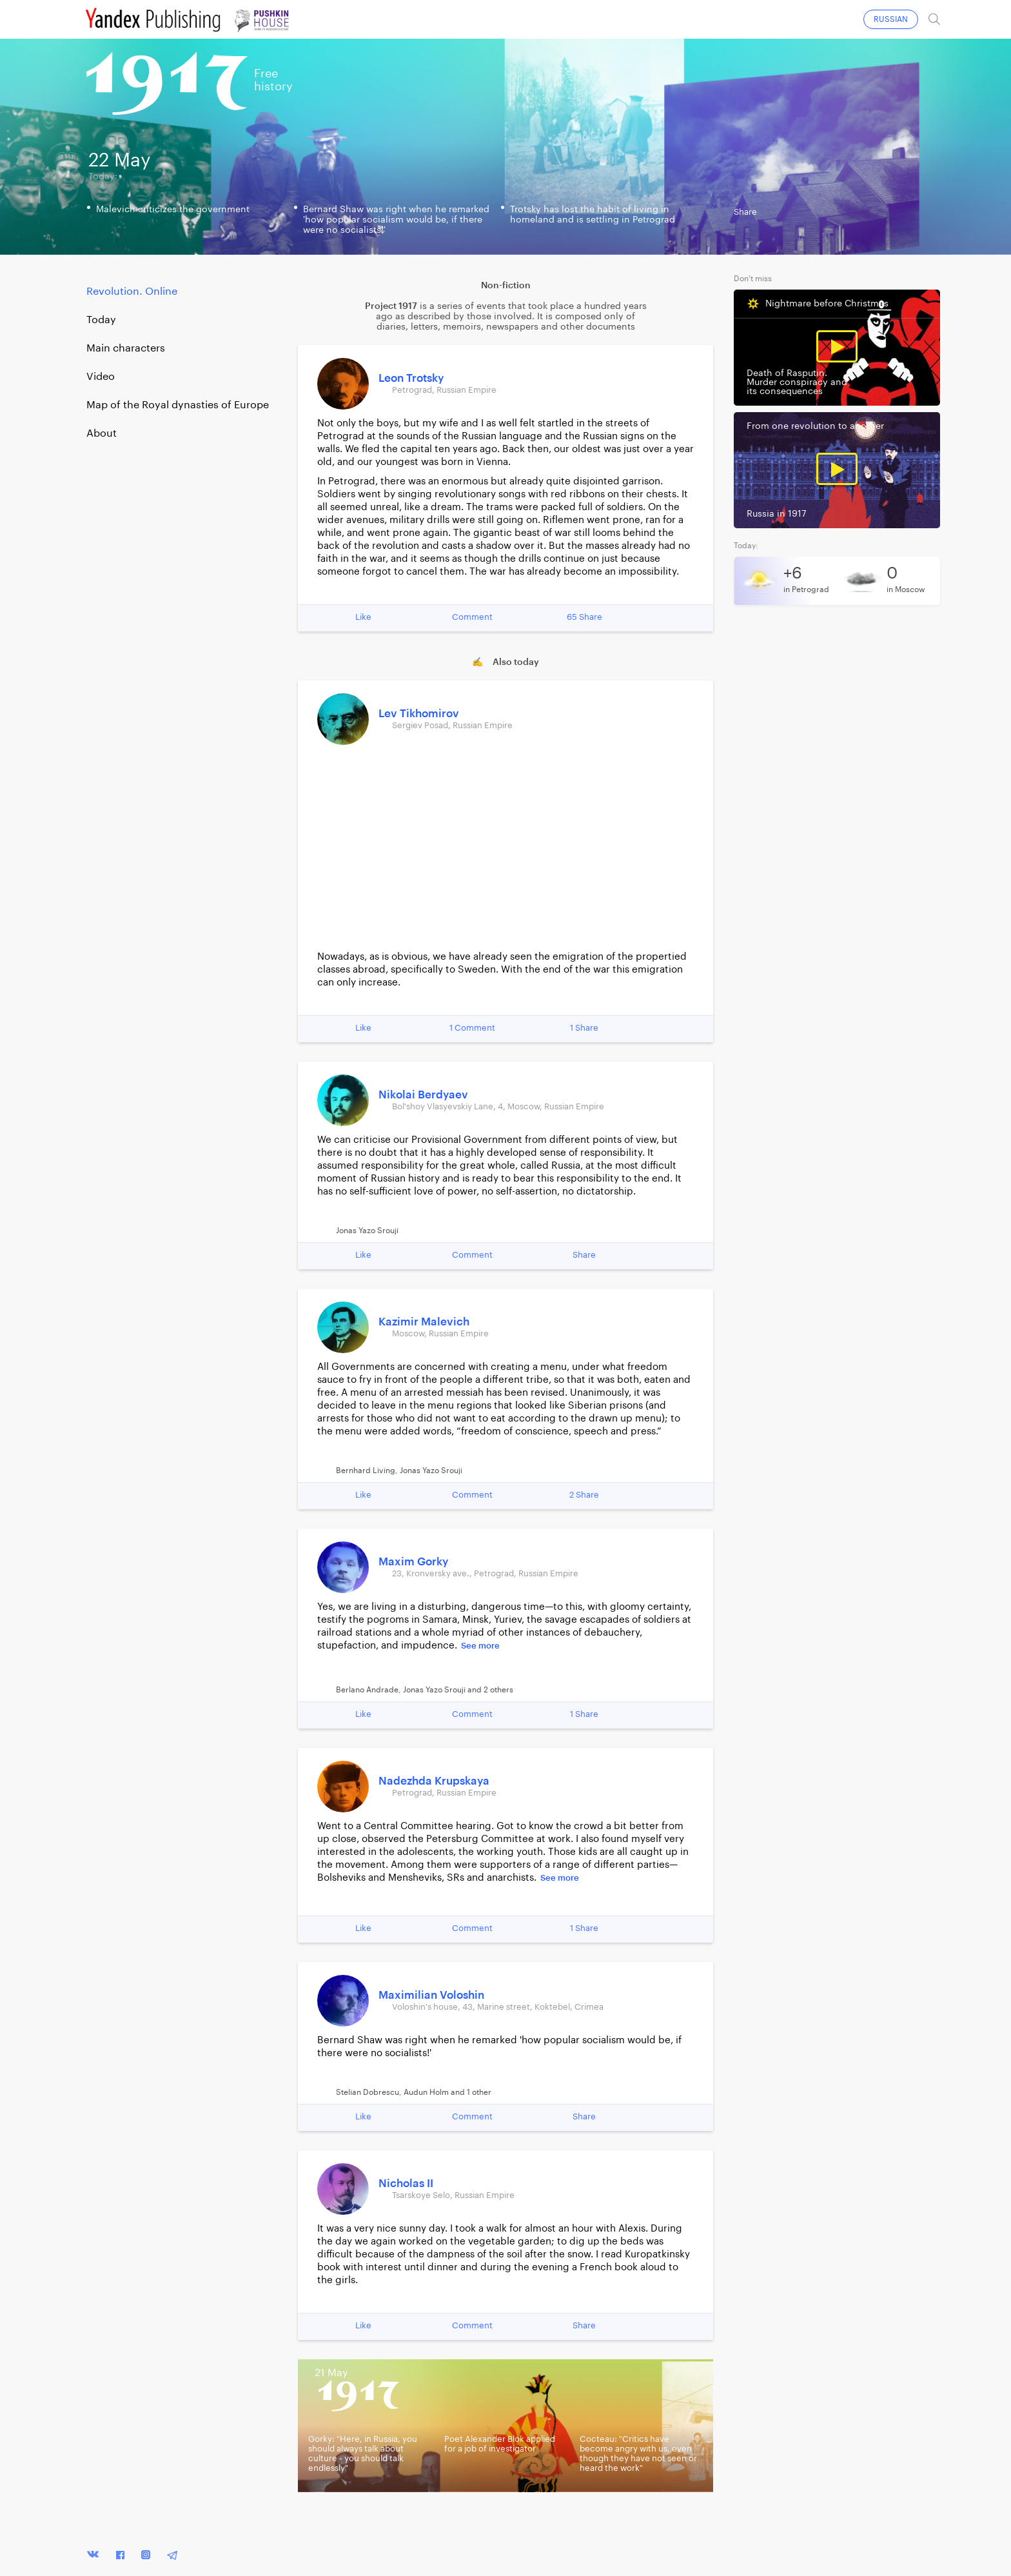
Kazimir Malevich (423, 1321)
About (101, 433)
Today (101, 320)
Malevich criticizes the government (173, 209)
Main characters (125, 348)
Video (100, 377)
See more (480, 1645)
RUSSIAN (891, 19)
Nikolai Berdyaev (423, 1094)
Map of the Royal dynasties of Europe (177, 405)
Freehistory (273, 80)
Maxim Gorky (413, 1561)
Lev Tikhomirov (418, 713)
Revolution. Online (131, 291)
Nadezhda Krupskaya (433, 1781)
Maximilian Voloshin (431, 1995)
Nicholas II (405, 2183)
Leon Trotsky (411, 378)
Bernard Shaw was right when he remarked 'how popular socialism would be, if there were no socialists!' (396, 220)
